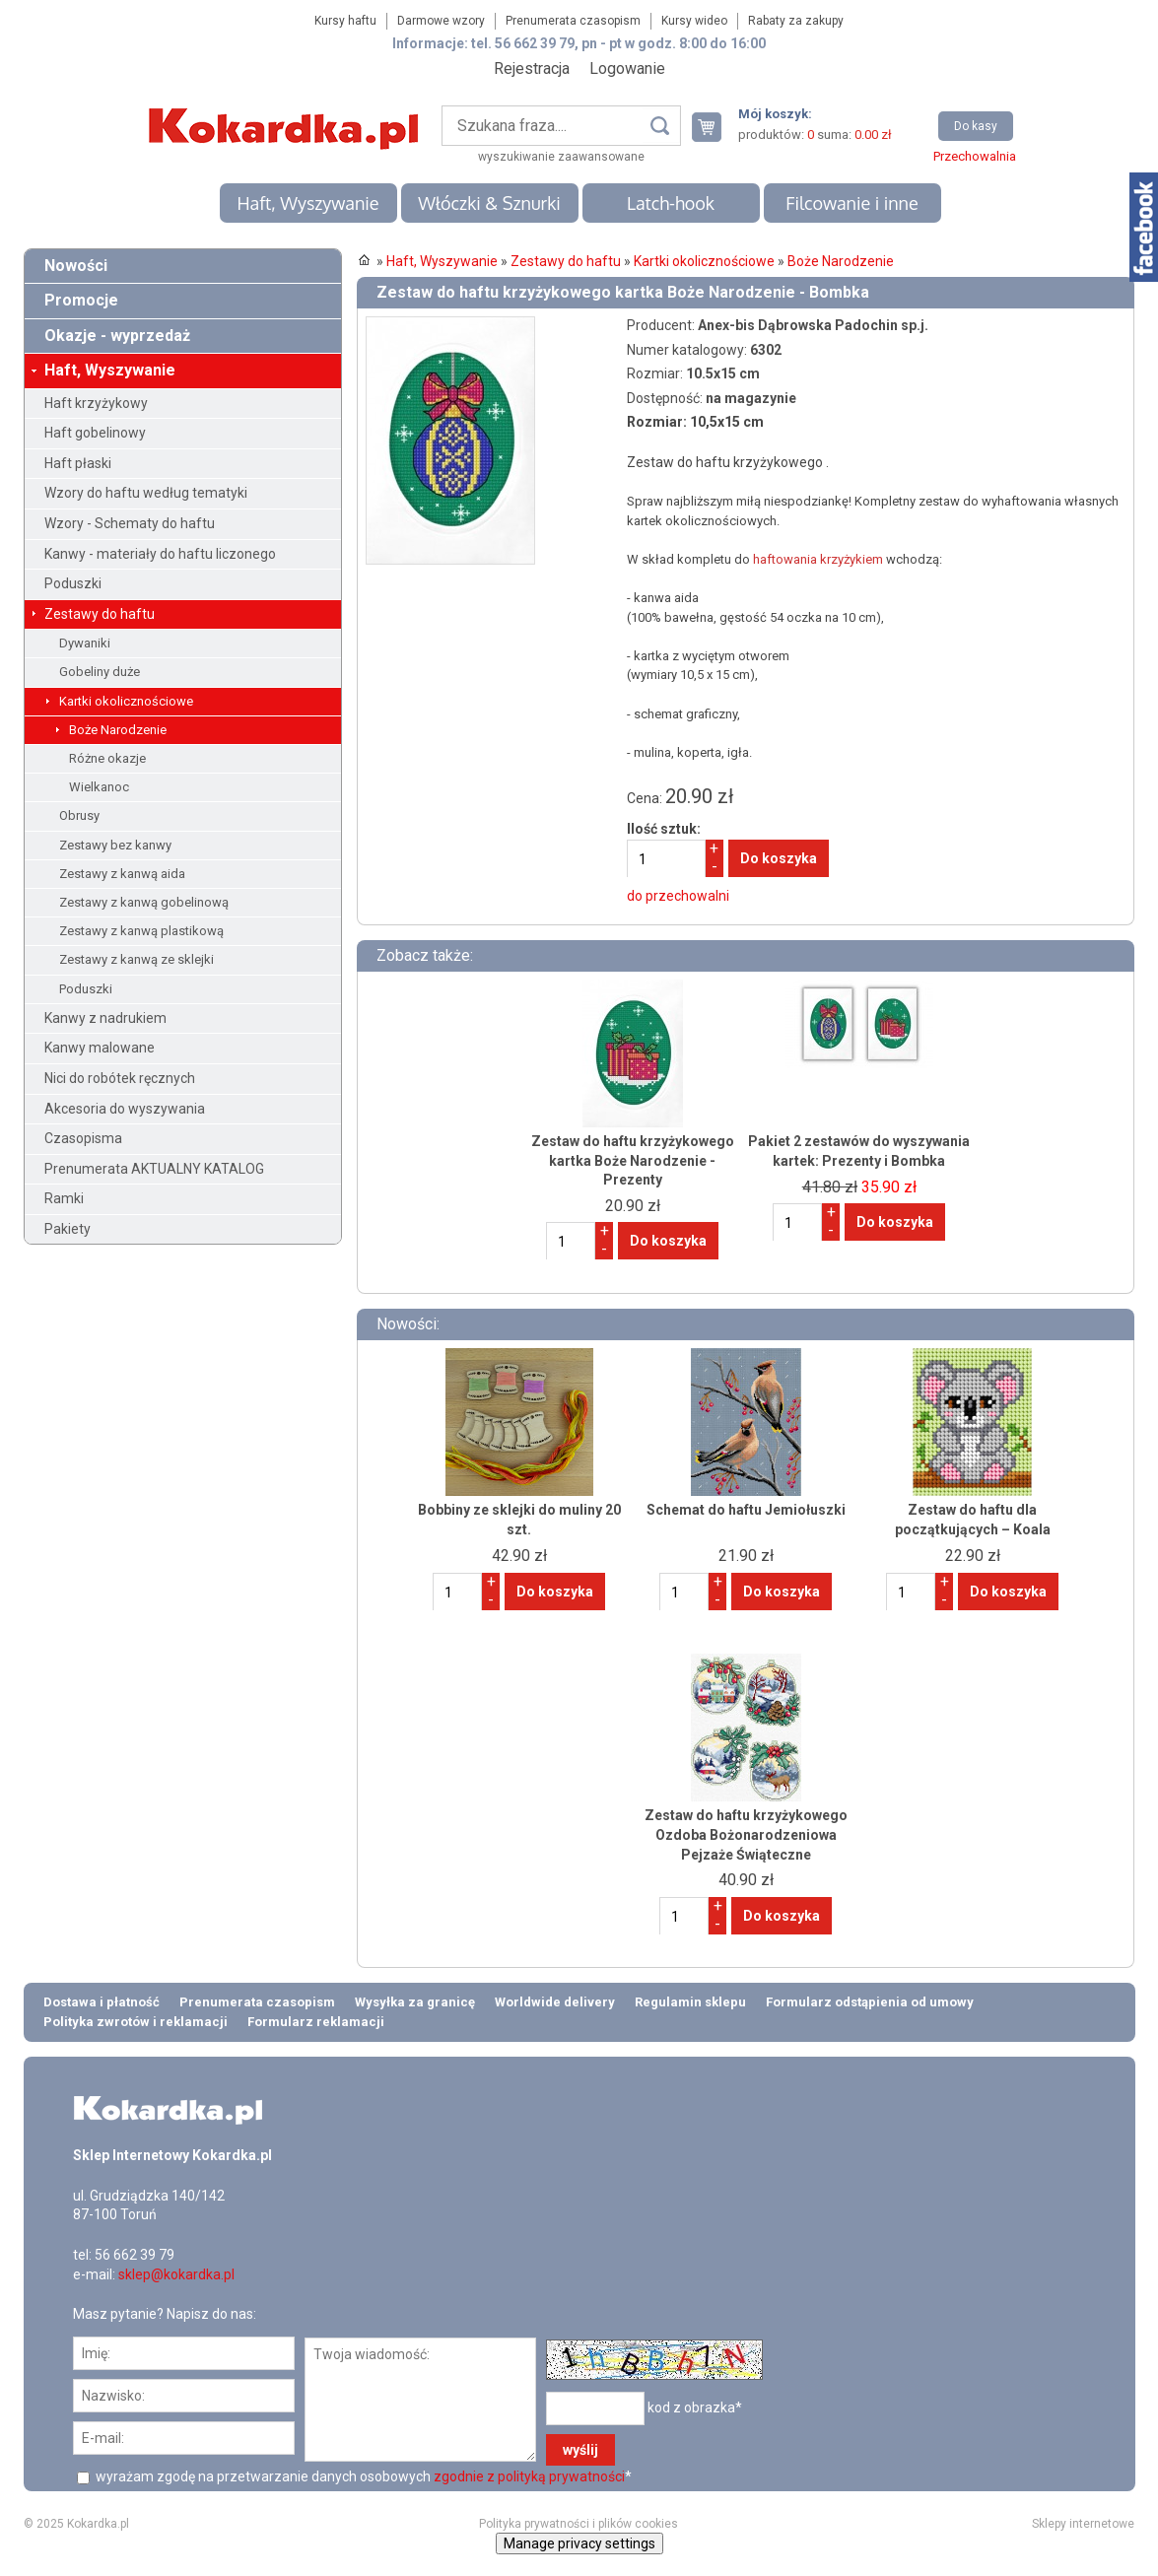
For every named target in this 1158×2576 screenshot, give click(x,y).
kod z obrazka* (694, 2406)
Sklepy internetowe (1083, 2524)
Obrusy (79, 815)
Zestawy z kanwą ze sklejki (136, 959)
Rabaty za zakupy (796, 21)
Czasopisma (83, 1138)
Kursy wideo (694, 21)
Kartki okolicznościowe (126, 701)
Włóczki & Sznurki (489, 203)
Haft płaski (77, 463)
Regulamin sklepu (690, 2002)
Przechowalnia (974, 156)
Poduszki (73, 583)
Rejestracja (532, 68)
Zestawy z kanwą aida (122, 873)
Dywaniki (84, 643)
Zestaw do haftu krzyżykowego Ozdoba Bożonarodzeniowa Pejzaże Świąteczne (746, 1834)
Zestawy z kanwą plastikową (141, 930)
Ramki (64, 1198)
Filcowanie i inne (851, 203)
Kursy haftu (345, 21)
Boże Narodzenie (118, 729)
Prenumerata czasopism (573, 21)
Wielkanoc (99, 787)
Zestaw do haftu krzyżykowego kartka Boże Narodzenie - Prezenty (632, 1160)
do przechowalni (678, 896)
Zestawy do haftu (99, 614)
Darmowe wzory (441, 21)
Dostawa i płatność (101, 2002)
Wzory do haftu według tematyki (145, 493)
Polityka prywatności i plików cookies (578, 2524)
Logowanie (627, 68)
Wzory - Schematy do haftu (129, 523)
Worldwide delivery (555, 2002)
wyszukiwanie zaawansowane (561, 157)
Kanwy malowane (99, 1047)
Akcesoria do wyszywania (124, 1109)
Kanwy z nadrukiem (105, 1018)
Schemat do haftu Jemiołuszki (746, 1510)
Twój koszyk (714, 126)
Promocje (81, 300)
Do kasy (975, 126)
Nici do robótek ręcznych (119, 1078)
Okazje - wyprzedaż (117, 335)
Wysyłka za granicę (415, 2002)
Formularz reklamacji (315, 2021)
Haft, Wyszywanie (307, 203)
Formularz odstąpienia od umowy (870, 2002)
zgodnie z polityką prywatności (529, 2476)
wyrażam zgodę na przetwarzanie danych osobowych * (362, 2476)
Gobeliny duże (99, 671)
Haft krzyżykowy (96, 403)
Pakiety (67, 1229)
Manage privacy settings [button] (579, 2543)
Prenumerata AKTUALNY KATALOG (154, 1169)
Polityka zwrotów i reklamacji (135, 2021)
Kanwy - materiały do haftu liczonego (160, 554)
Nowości (75, 265)
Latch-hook (671, 203)
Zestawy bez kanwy (115, 845)
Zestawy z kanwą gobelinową (144, 902)
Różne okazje (107, 758)
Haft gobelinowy (95, 433)
